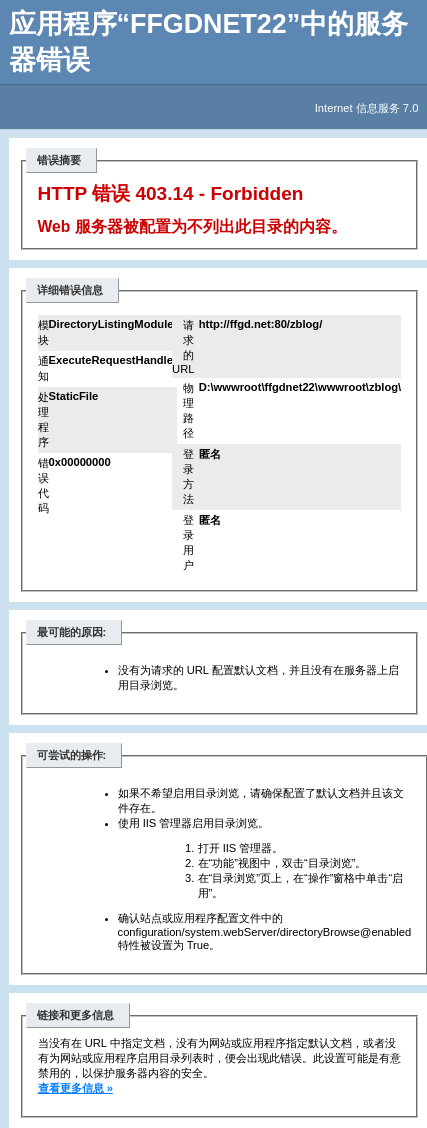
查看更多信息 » (75, 1088)
